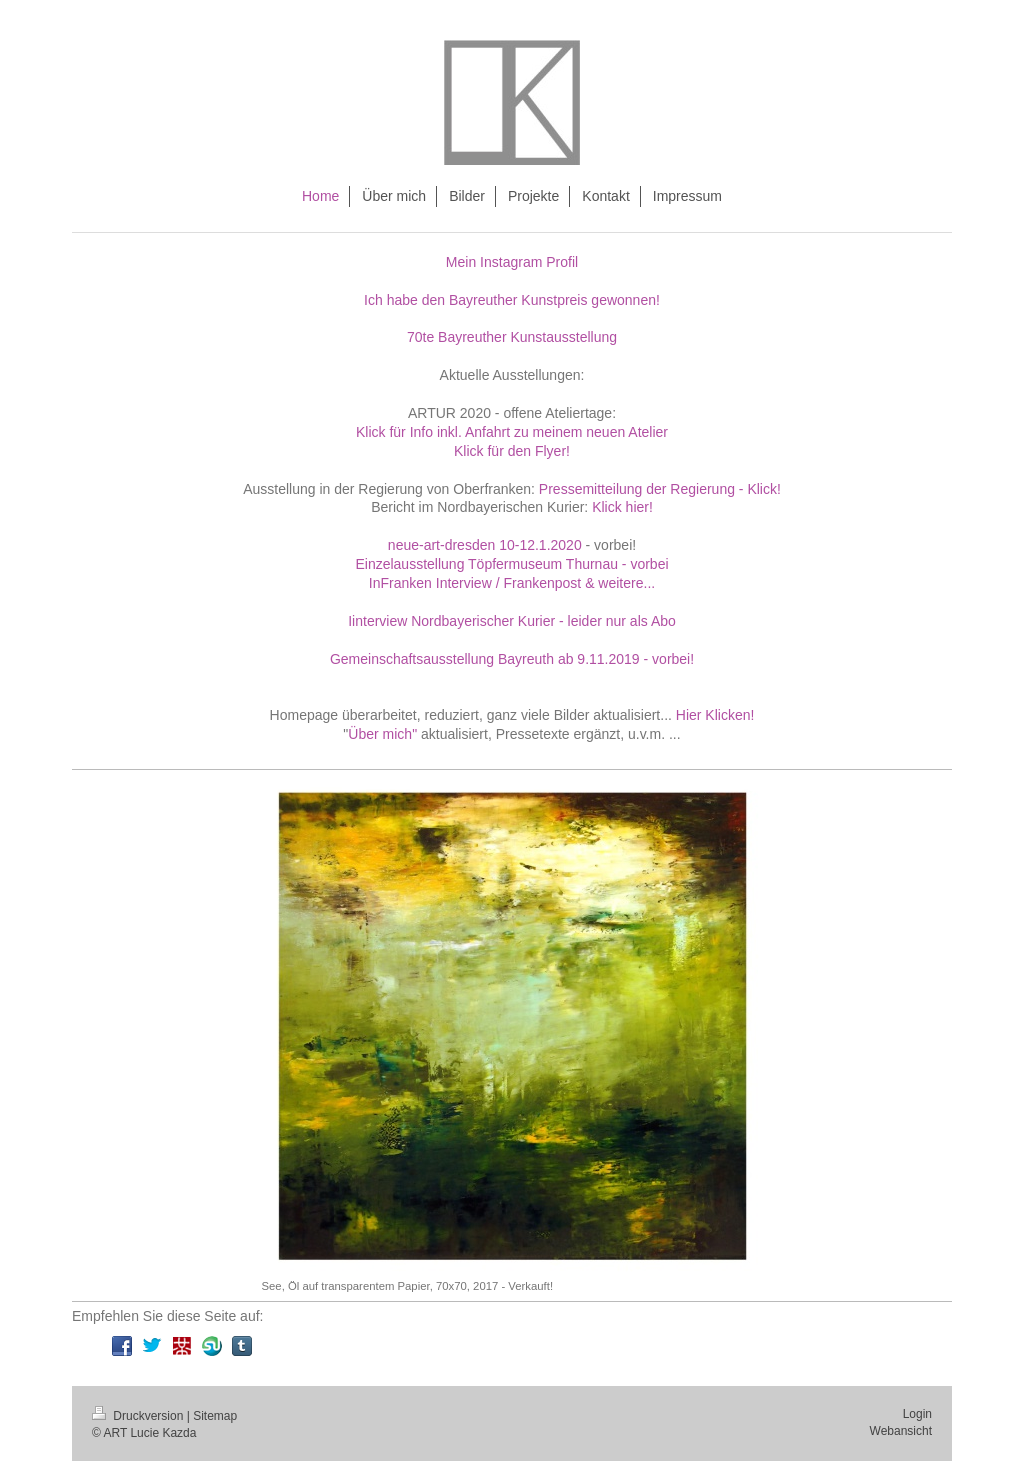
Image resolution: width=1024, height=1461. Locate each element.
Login (917, 1414)
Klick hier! (622, 507)
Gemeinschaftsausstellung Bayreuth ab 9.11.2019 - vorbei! (512, 659)
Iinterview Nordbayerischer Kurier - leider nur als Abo (512, 621)
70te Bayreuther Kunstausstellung (512, 337)
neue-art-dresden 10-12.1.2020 (485, 545)
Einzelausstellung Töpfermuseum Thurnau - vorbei (511, 564)
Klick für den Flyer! (512, 451)
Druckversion (139, 1416)
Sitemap (215, 1416)
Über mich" (382, 734)
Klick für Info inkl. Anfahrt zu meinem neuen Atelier (512, 432)
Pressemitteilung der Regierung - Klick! (660, 489)
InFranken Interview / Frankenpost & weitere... (512, 583)
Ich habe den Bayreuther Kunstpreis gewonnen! (512, 300)
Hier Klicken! (715, 715)
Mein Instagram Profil (512, 262)
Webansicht (901, 1431)
